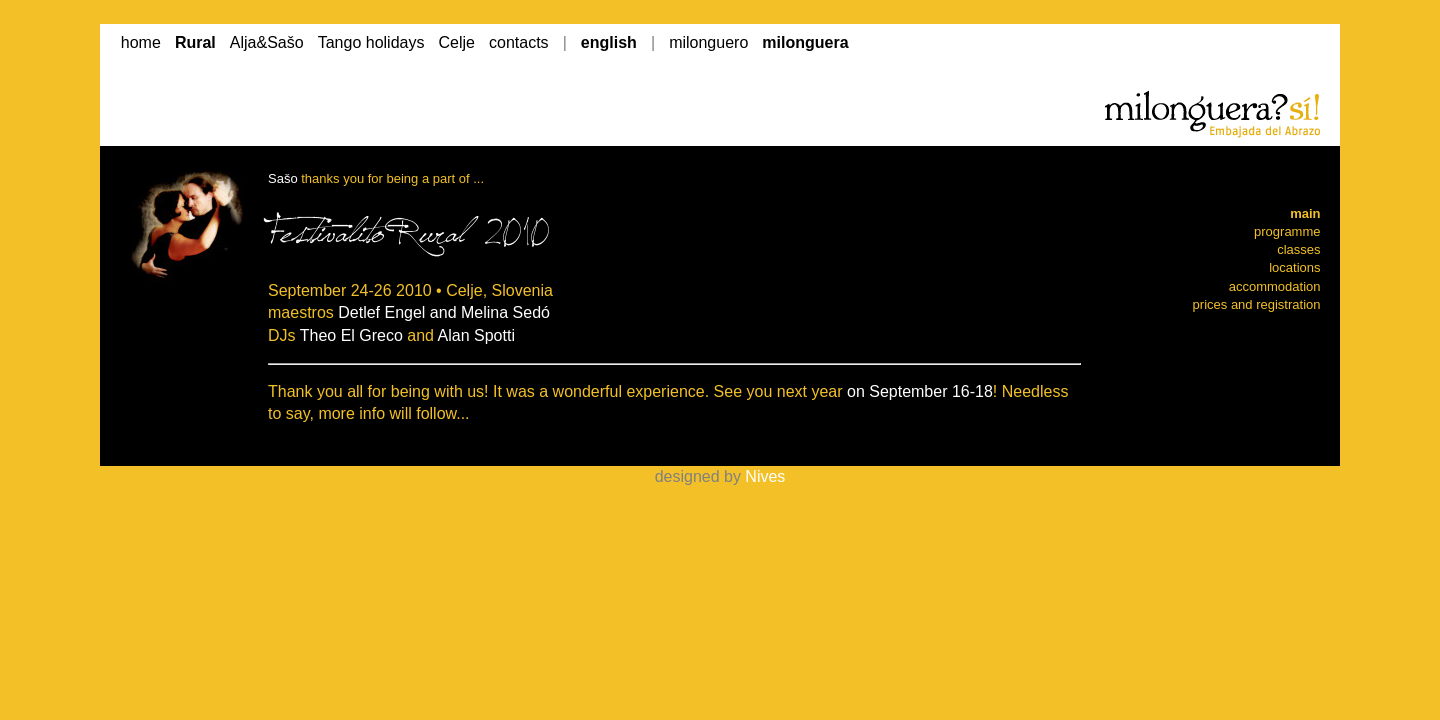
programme (1287, 231)
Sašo (283, 178)
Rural (195, 42)
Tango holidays (371, 42)
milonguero (708, 42)
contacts (519, 42)
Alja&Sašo (267, 42)
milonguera (805, 42)
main (1305, 213)
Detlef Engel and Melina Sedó (444, 312)
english (609, 42)
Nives (765, 476)
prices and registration (1257, 304)
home (141, 42)
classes (1298, 249)
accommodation (1275, 286)
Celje (457, 42)
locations (1294, 267)
